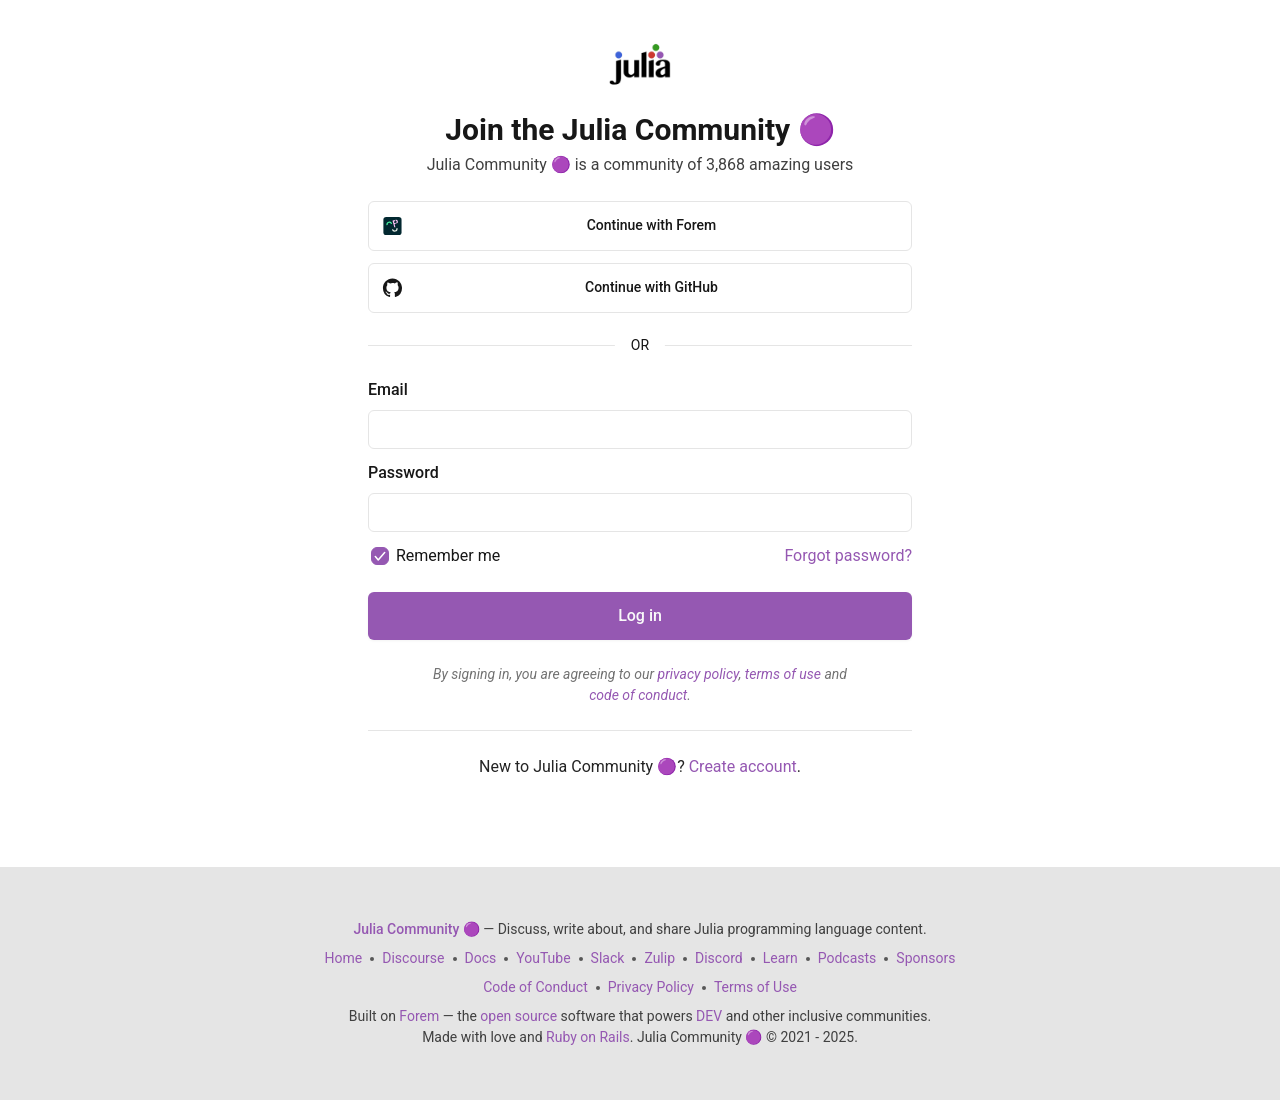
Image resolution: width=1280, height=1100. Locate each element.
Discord (719, 958)
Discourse (413, 958)
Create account (743, 766)
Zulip (659, 958)
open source (518, 1016)
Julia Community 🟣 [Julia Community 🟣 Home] (416, 929)
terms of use (783, 674)
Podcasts (847, 958)
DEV (709, 1016)
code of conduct (638, 695)
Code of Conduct (535, 987)
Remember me (448, 555)
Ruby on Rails (588, 1037)
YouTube (543, 958)
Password (403, 472)
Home (344, 958)
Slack (608, 958)
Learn (780, 958)
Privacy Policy (651, 987)
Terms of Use (755, 987)
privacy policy (698, 674)
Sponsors (925, 958)
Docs (481, 958)
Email (388, 389)
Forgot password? (848, 555)
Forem (419, 1016)
